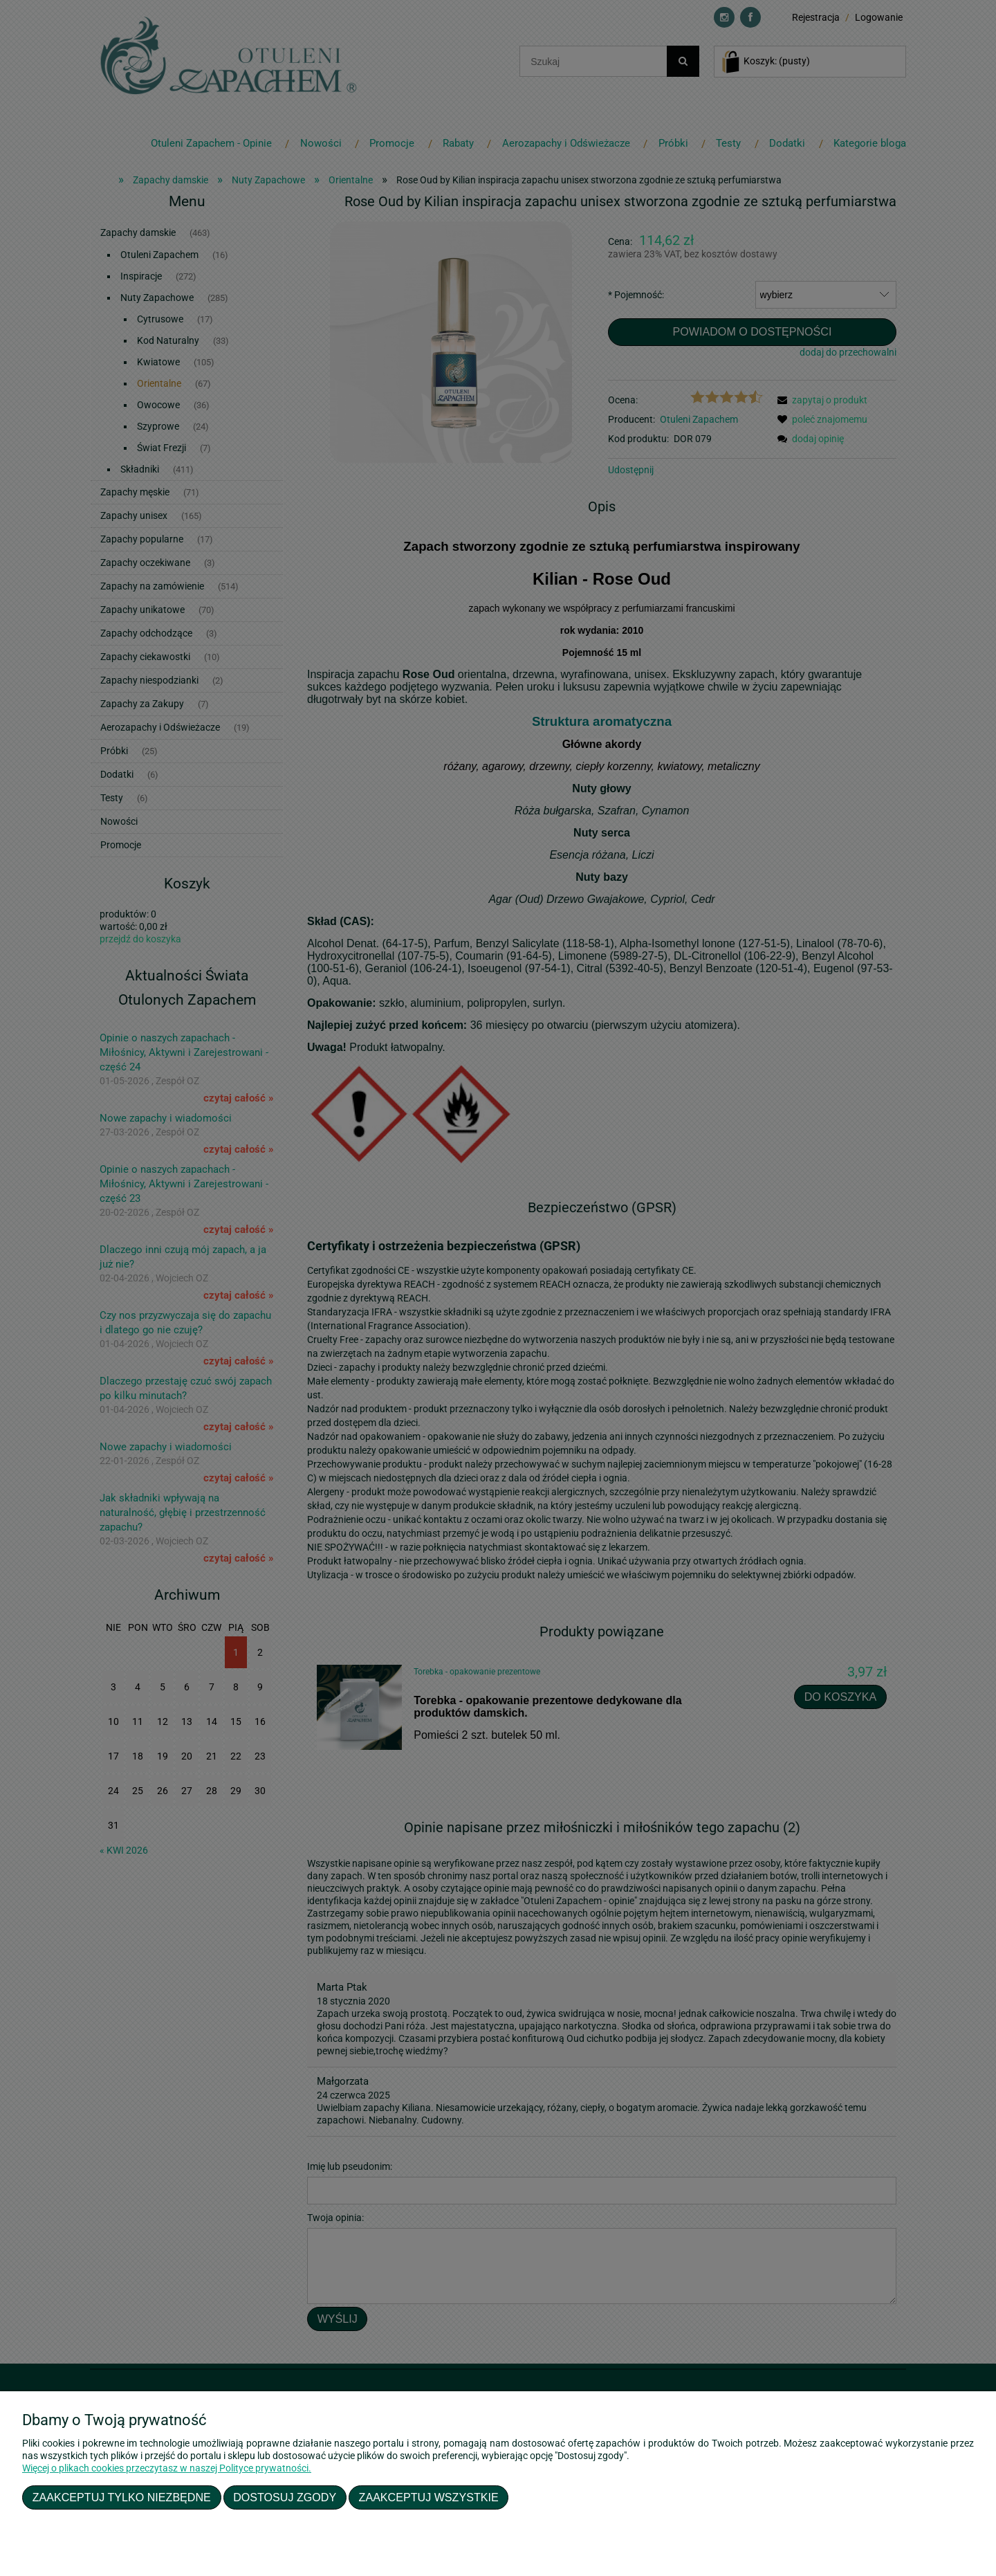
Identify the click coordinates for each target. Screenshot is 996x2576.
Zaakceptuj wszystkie (429, 2497)
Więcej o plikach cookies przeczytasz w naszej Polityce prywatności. (166, 2468)
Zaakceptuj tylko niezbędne (122, 2497)
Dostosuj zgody (284, 2497)
